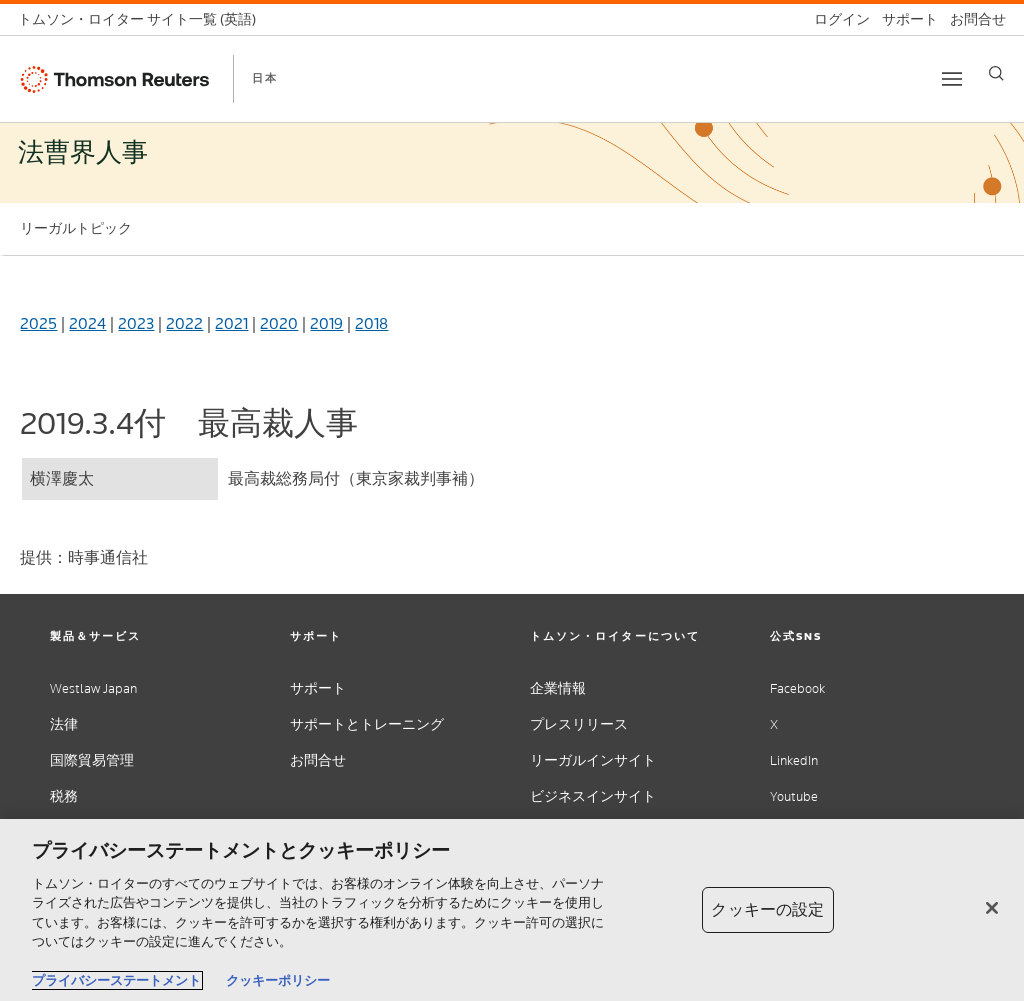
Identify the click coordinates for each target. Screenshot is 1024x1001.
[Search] (996, 73)
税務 (64, 796)
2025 (38, 323)
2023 (136, 323)
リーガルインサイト (593, 760)
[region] (512, 910)
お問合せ (318, 760)
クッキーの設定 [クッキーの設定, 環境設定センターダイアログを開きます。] (767, 909)
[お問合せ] (972, 19)
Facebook (797, 688)
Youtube (794, 796)
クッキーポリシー (278, 980)
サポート (318, 688)
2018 (371, 323)
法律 (64, 724)
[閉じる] (992, 908)
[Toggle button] (952, 79)
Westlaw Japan (93, 688)
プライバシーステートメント (116, 980)
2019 (326, 323)
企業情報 (558, 688)
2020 (279, 323)
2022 (184, 323)
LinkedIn (794, 760)
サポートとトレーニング (367, 724)
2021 (231, 323)
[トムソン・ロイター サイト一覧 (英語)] (143, 19)
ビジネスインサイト (593, 796)
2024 (87, 323)
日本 (265, 78)
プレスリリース (579, 724)
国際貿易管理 (92, 760)
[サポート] (904, 19)
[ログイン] (836, 19)
